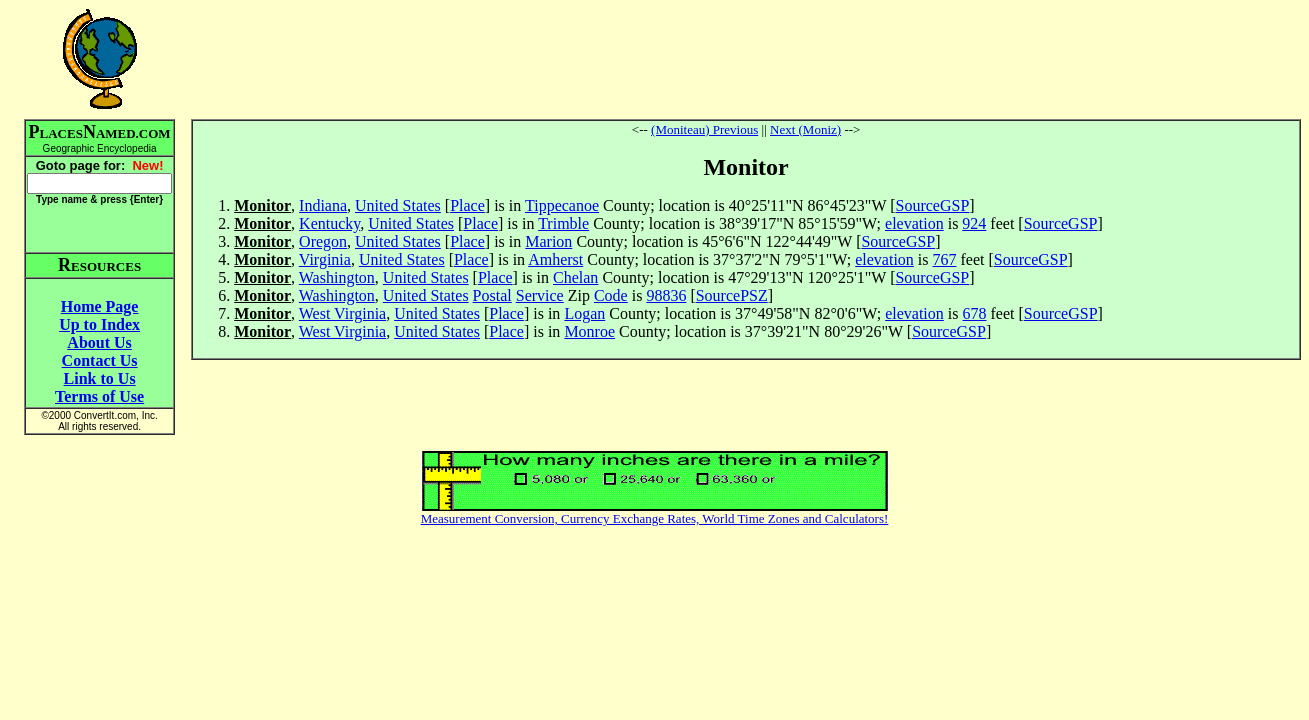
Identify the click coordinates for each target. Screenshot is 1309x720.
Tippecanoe (562, 205)
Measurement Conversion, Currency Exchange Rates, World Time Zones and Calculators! (655, 518)
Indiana (323, 205)
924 (974, 223)
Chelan (575, 277)
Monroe (589, 331)
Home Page (100, 306)
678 (974, 313)
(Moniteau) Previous (704, 129)
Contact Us (100, 360)
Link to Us (100, 378)
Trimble (563, 223)
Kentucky (329, 223)
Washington (337, 277)
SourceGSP (933, 205)
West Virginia (342, 313)
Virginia (325, 259)
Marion (548, 241)
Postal (492, 295)
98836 (666, 295)
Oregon (323, 241)
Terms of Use (99, 396)
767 (945, 259)
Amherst (555, 259)
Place (467, 205)
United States (398, 205)
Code (611, 295)
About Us (99, 342)
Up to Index (99, 324)
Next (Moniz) (805, 129)
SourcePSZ (732, 295)
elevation (914, 223)
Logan (584, 313)
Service (540, 295)
